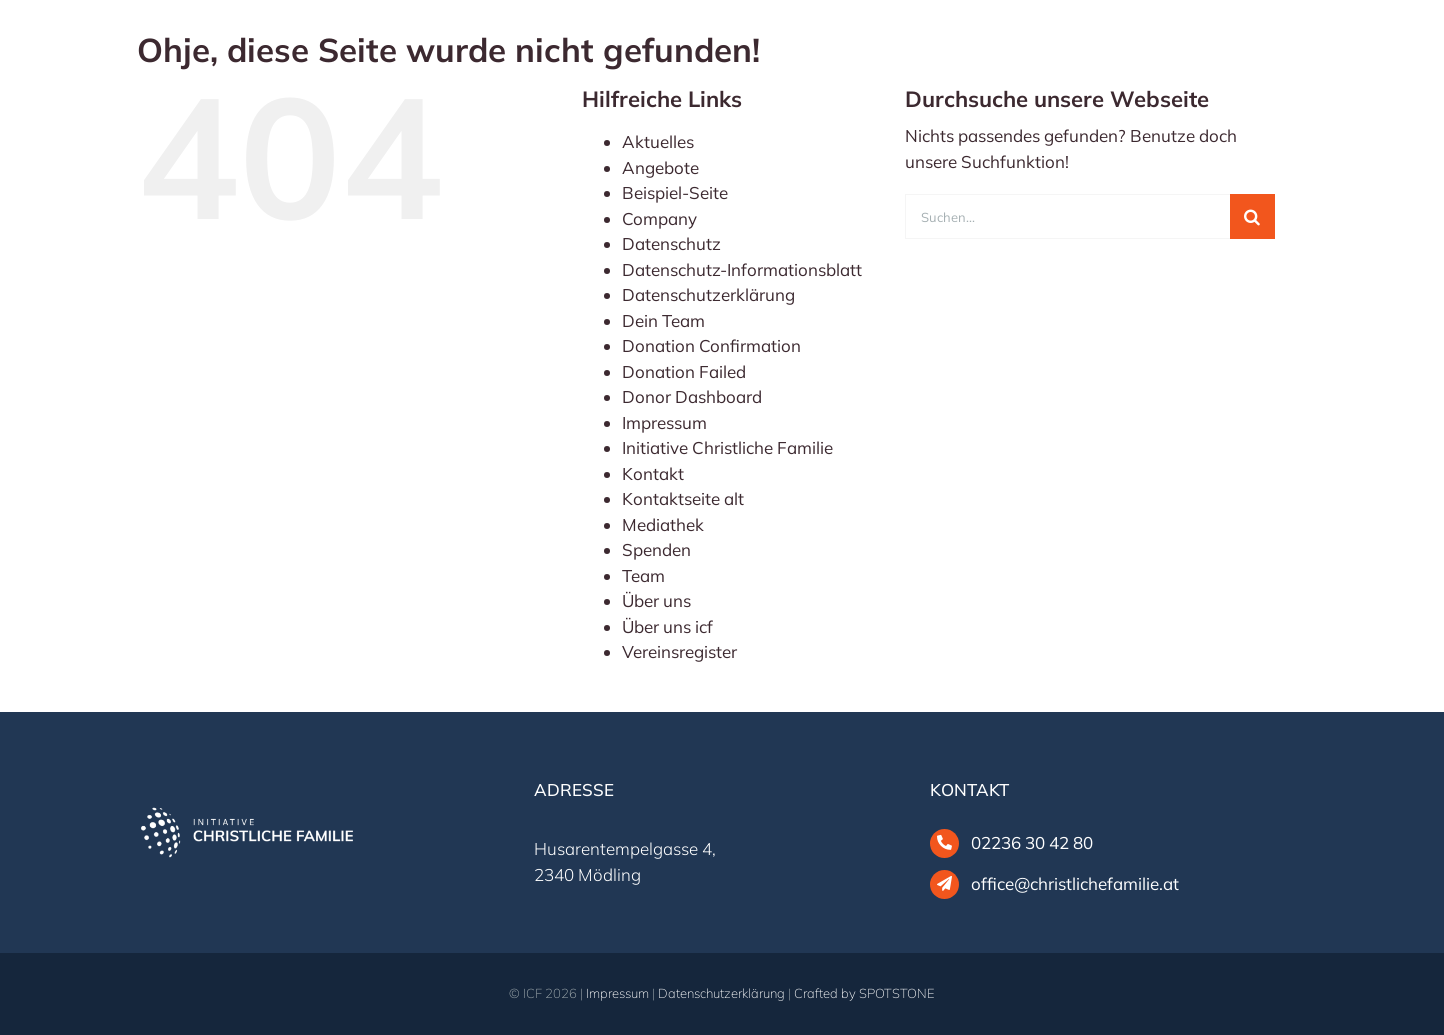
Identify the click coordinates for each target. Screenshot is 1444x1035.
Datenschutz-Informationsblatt (742, 269)
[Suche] (1252, 216)
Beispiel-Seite (675, 192)
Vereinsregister (679, 651)
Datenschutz (671, 243)
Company (659, 218)
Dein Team (663, 320)
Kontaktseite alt (683, 498)
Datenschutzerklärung (708, 294)
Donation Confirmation (711, 345)
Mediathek (663, 524)
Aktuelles (658, 141)
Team (643, 575)
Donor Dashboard (692, 396)
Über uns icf (667, 626)
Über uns (656, 600)
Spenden (656, 549)
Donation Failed (684, 371)
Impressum (664, 422)
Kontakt (653, 473)
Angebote (660, 167)
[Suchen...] (1067, 216)
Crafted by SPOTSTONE (864, 993)
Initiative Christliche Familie (727, 447)
